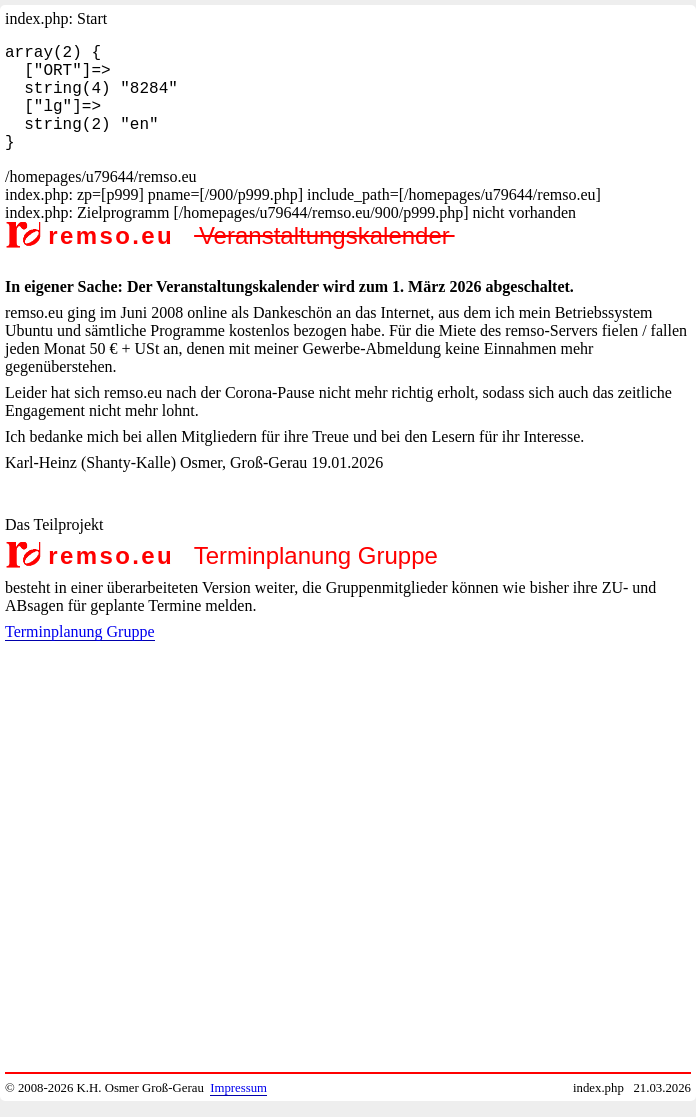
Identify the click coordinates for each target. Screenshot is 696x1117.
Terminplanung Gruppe (80, 655)
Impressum (238, 1088)
